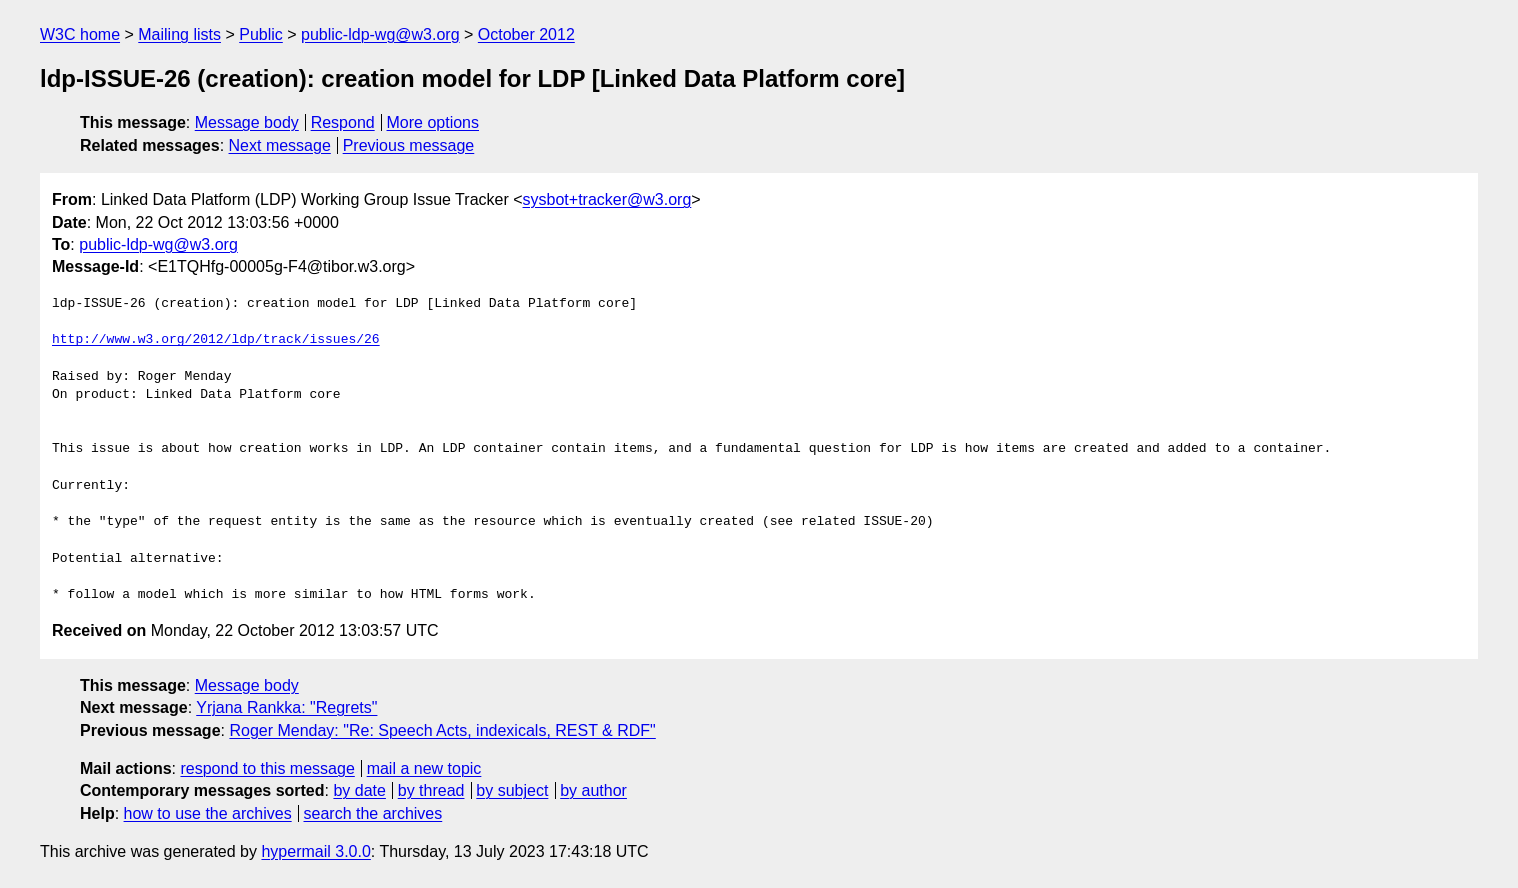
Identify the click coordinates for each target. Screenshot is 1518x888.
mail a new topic (424, 768)
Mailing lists (179, 34)
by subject (512, 790)
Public (261, 34)
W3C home (80, 34)
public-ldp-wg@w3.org (380, 34)
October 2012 (526, 34)
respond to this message (267, 768)
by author (593, 790)
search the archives (373, 813)
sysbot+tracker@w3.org (607, 199)
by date (359, 790)
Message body (247, 122)
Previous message (409, 145)
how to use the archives (208, 813)
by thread (431, 790)
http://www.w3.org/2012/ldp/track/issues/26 (216, 340)
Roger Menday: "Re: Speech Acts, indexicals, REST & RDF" (442, 730)
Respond (343, 122)
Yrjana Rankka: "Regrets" (286, 707)
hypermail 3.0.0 (315, 851)
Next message (280, 145)
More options (433, 122)
